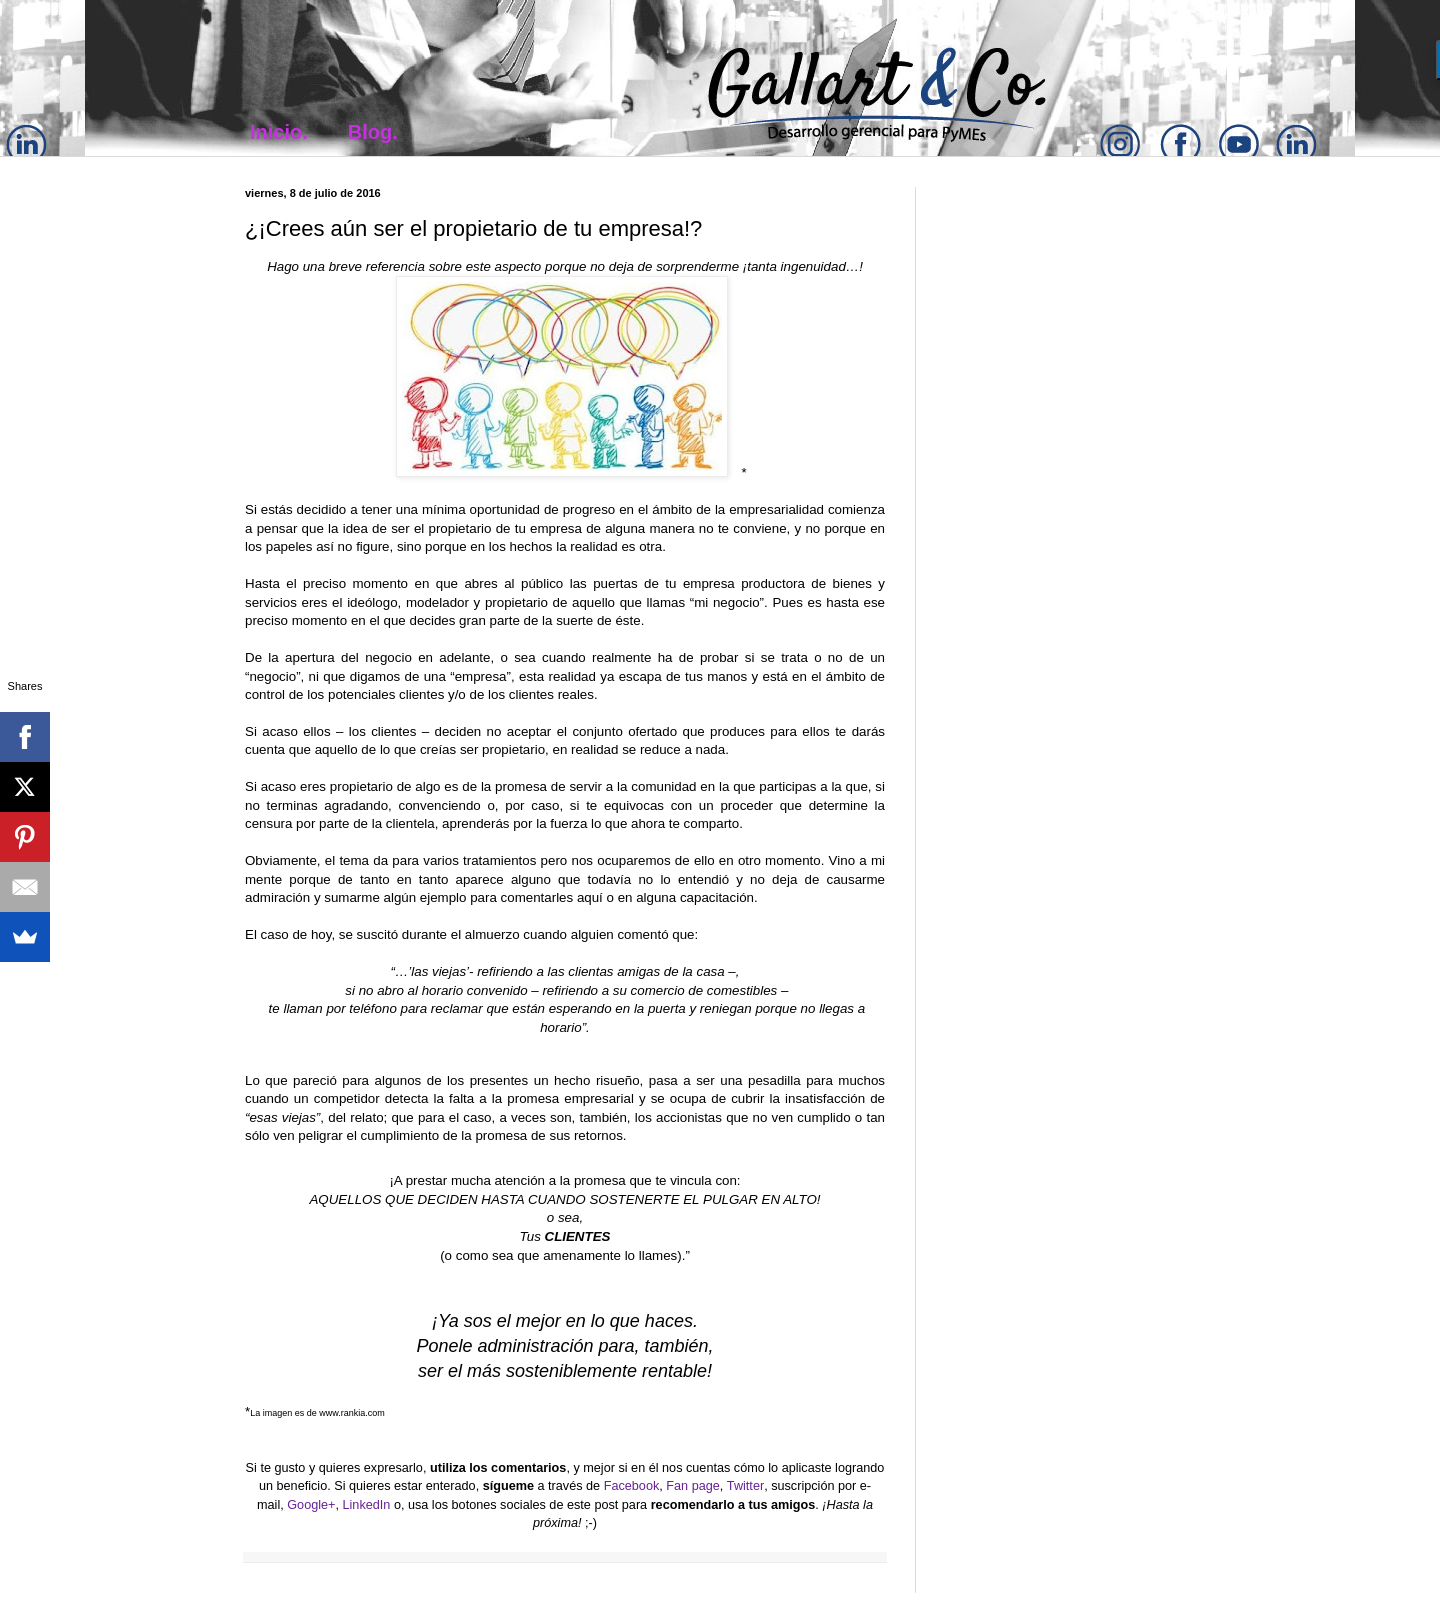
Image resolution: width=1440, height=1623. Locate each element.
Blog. (373, 132)
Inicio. (279, 132)
